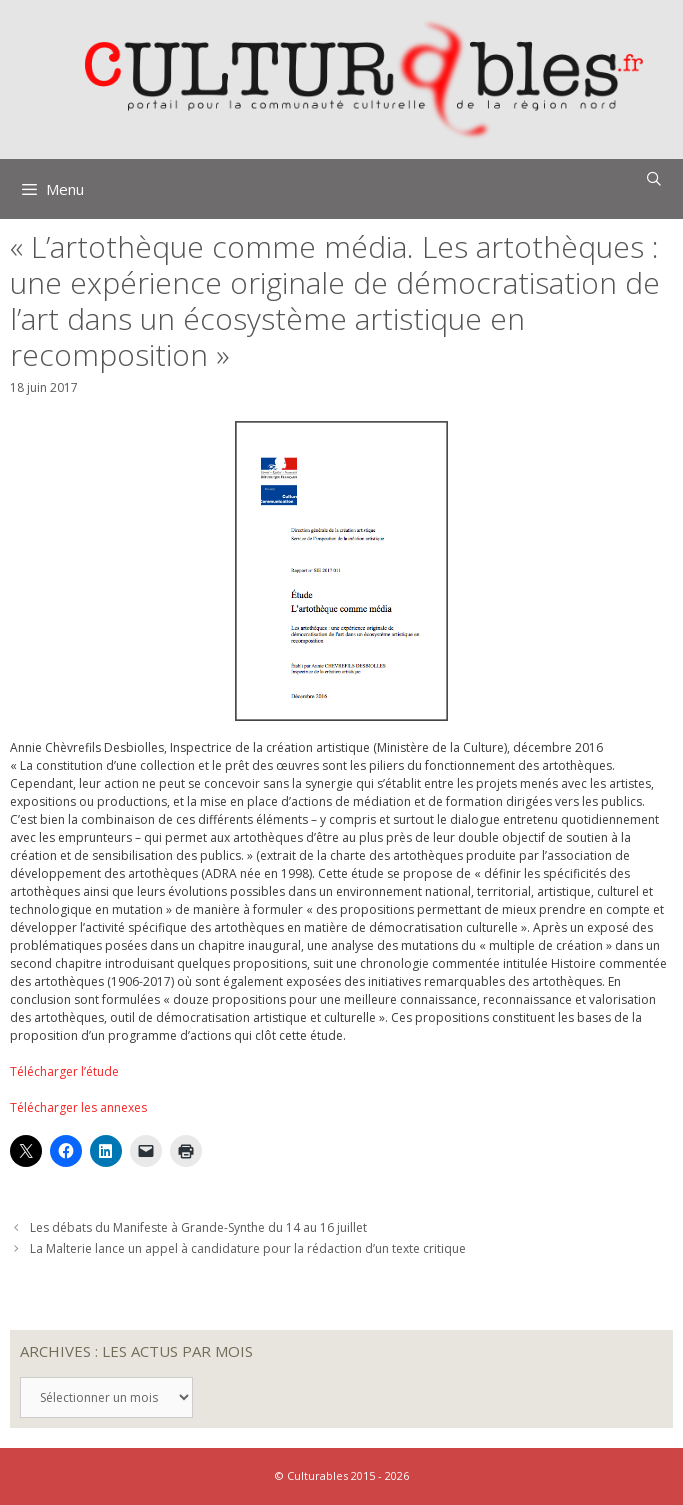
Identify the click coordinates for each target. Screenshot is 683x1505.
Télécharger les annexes (78, 1107)
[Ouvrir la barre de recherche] (654, 179)
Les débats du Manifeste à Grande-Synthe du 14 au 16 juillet (198, 1227)
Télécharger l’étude (64, 1071)
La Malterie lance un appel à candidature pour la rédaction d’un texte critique (248, 1248)
